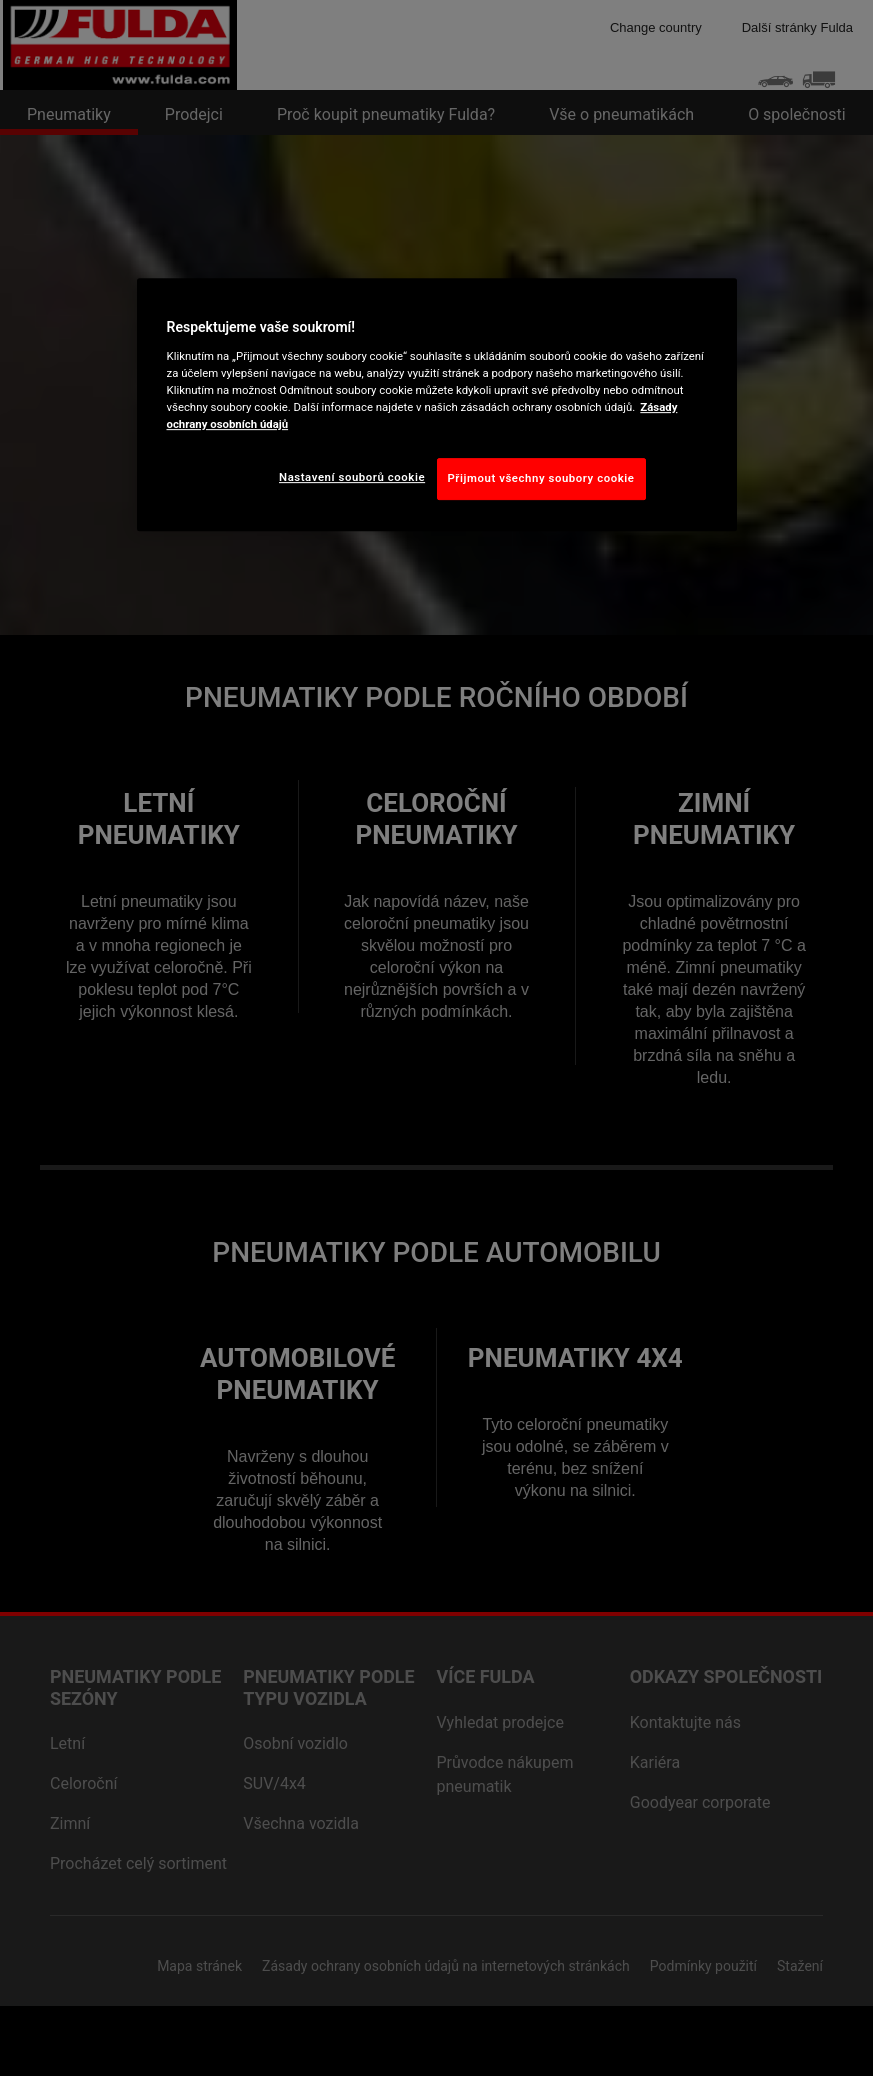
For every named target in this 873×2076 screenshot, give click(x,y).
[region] (437, 405)
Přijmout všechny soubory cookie (541, 478)
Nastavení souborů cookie (352, 477)
